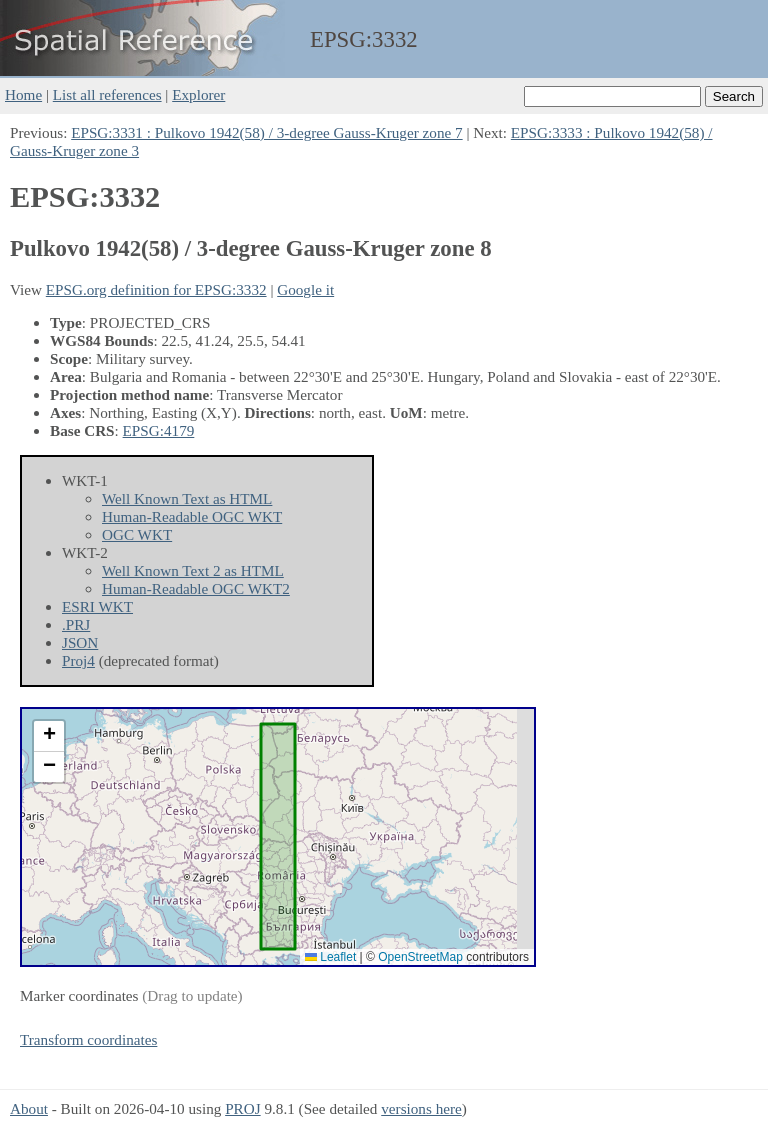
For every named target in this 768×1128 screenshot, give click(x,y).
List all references (107, 94)
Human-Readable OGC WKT (192, 516)
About (29, 1108)
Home (23, 94)
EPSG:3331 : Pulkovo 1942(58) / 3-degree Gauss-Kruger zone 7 (266, 132)
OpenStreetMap (420, 957)
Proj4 (78, 660)
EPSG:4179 (159, 430)
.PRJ (76, 624)
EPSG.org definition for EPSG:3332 (156, 289)
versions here (421, 1108)
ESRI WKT (97, 606)
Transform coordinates (88, 1039)
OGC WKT (137, 534)
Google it (305, 289)
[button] (49, 736)
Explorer (198, 94)
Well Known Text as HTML (187, 498)
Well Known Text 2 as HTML (193, 570)
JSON (80, 642)
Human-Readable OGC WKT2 (196, 588)
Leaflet (330, 957)
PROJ (242, 1108)
